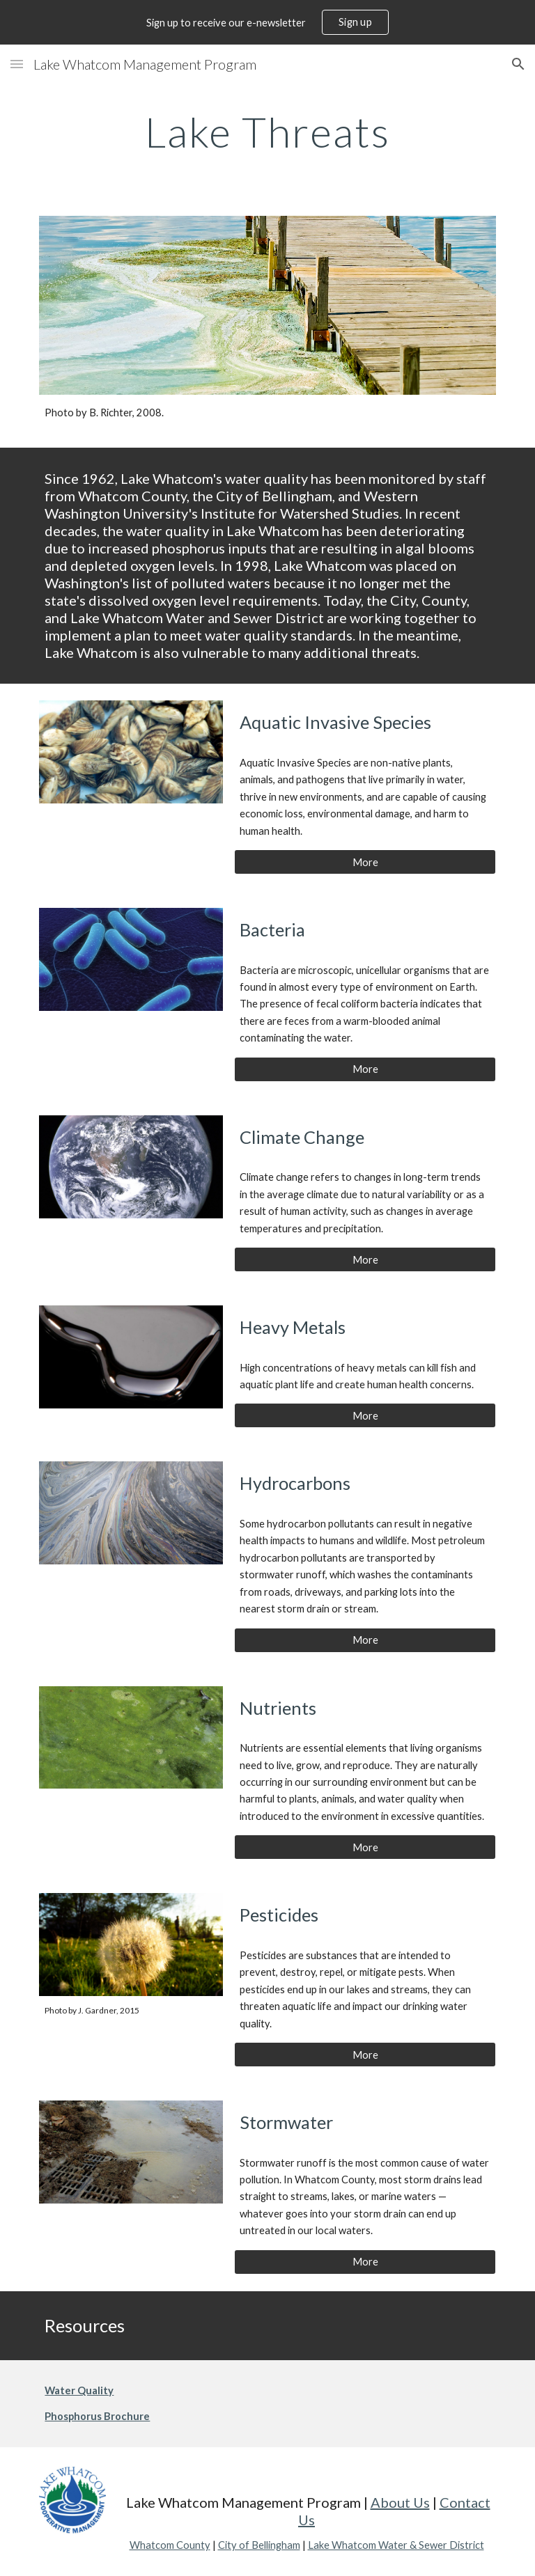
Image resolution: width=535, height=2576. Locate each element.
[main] (267, 131)
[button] (16, 64)
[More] (365, 862)
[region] (267, 22)
